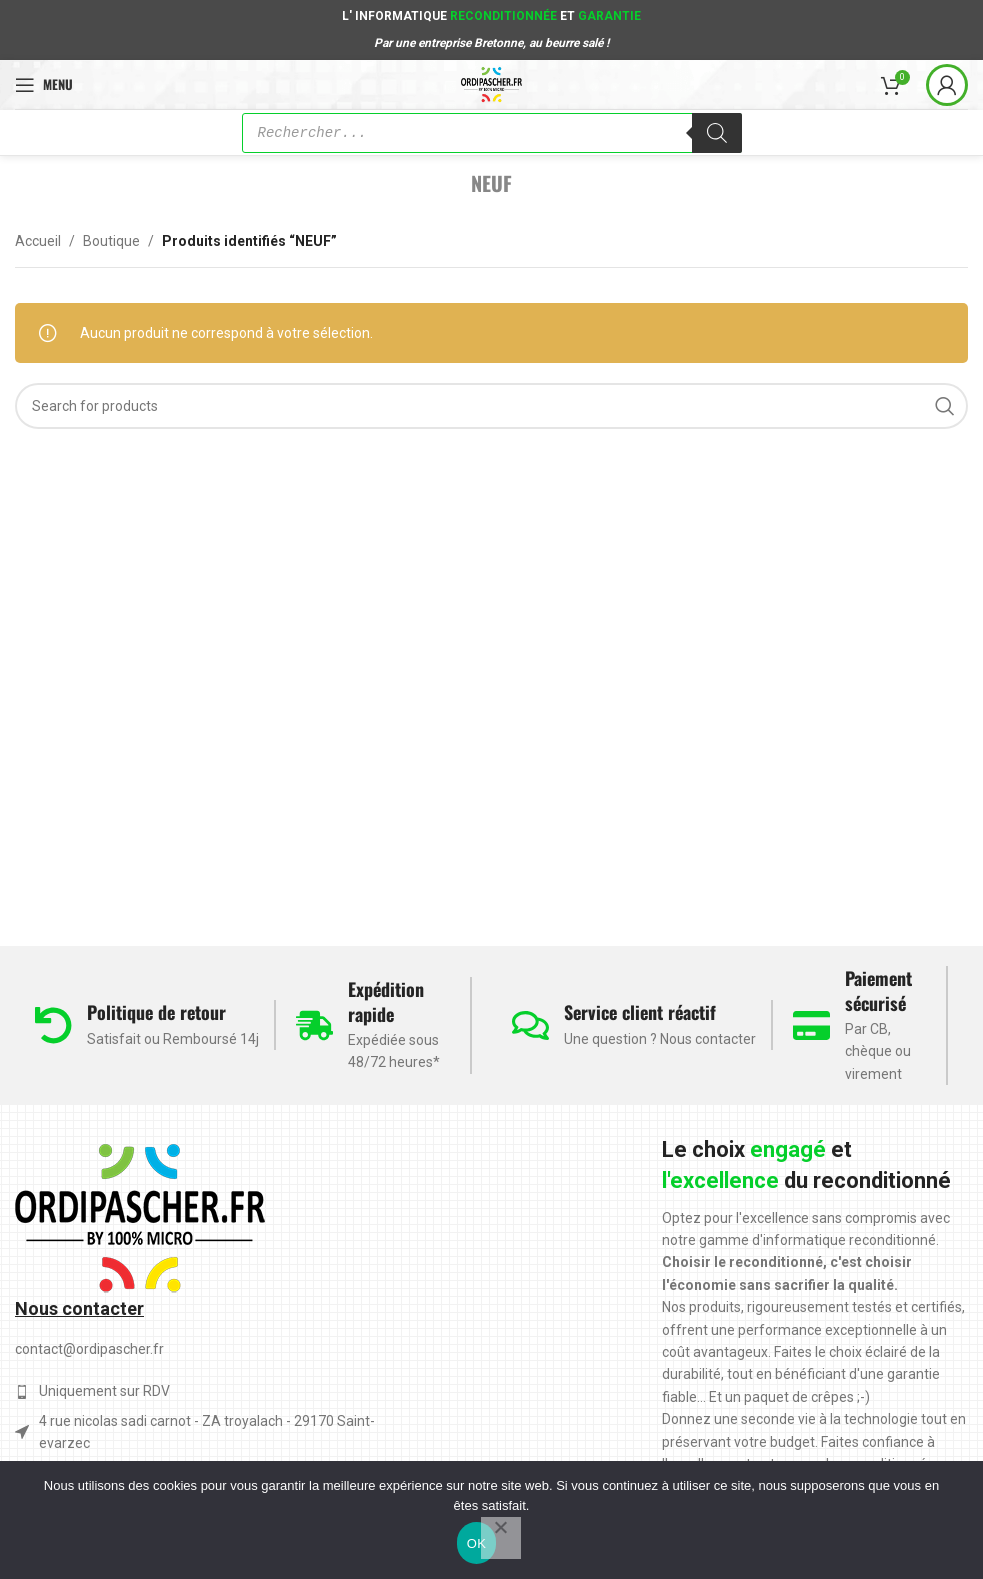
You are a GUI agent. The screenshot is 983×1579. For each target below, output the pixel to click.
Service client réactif (640, 1012)
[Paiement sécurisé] (811, 1025)
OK (476, 1543)
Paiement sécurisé (878, 990)
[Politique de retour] (53, 1025)
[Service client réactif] (530, 1025)
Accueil (38, 241)
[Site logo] (491, 83)
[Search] (491, 406)
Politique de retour (156, 1012)
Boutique (111, 241)
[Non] (501, 1538)
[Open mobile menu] (44, 85)
